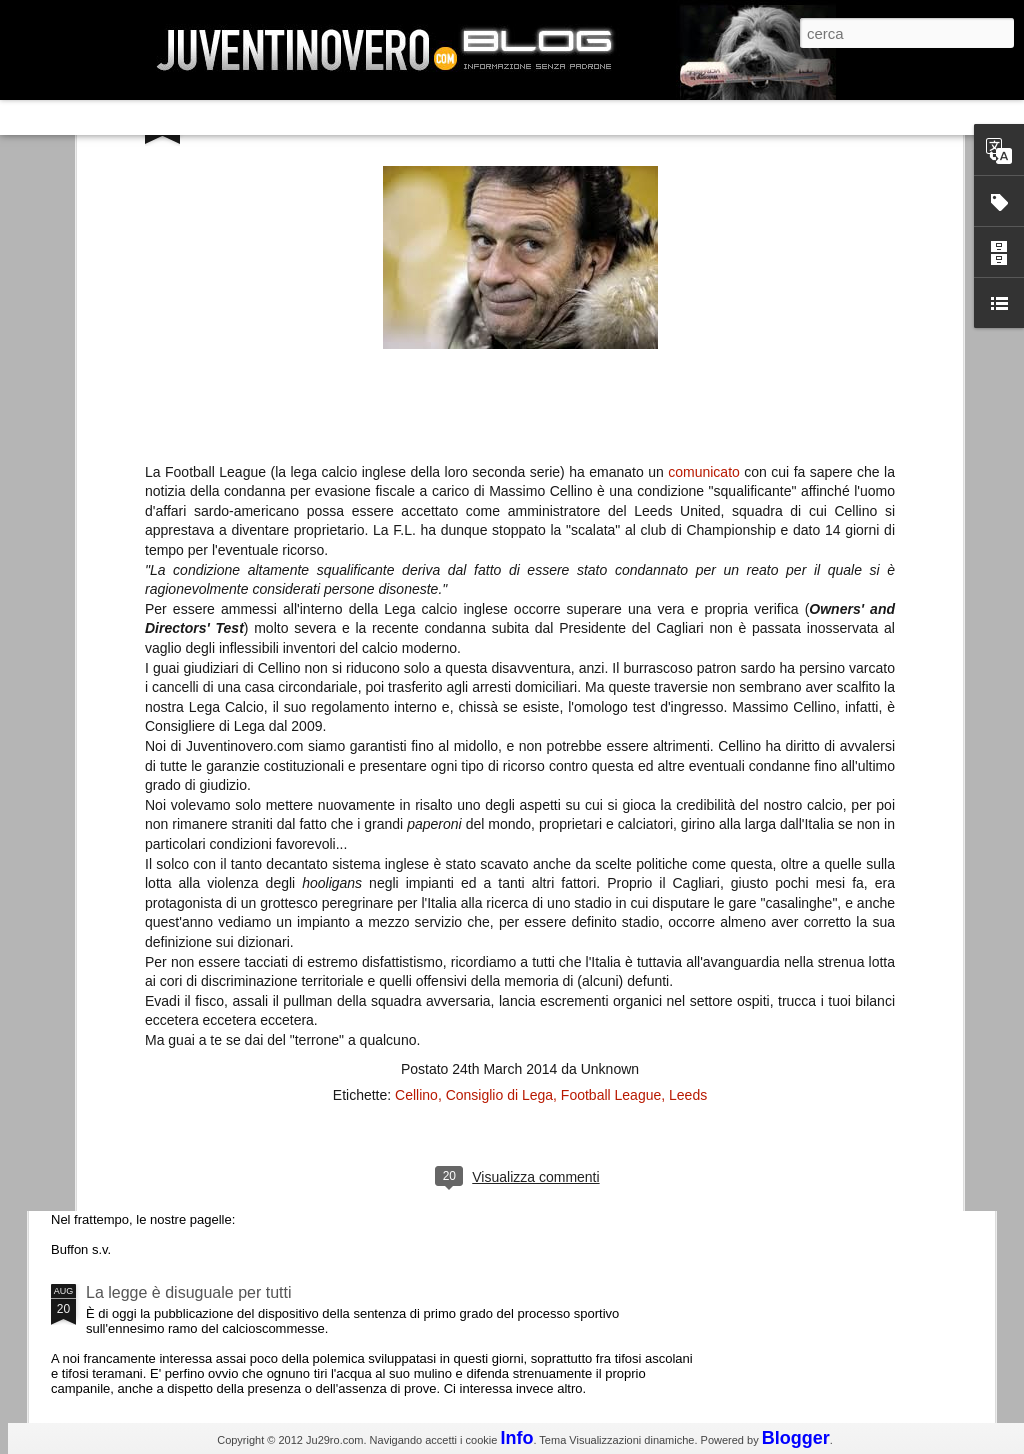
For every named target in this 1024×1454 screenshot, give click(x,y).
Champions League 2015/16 (186, 954)
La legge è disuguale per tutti (188, 1292)
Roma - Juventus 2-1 (160, 867)
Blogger (796, 1438)
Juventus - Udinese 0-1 (168, 1123)
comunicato (704, 189)
